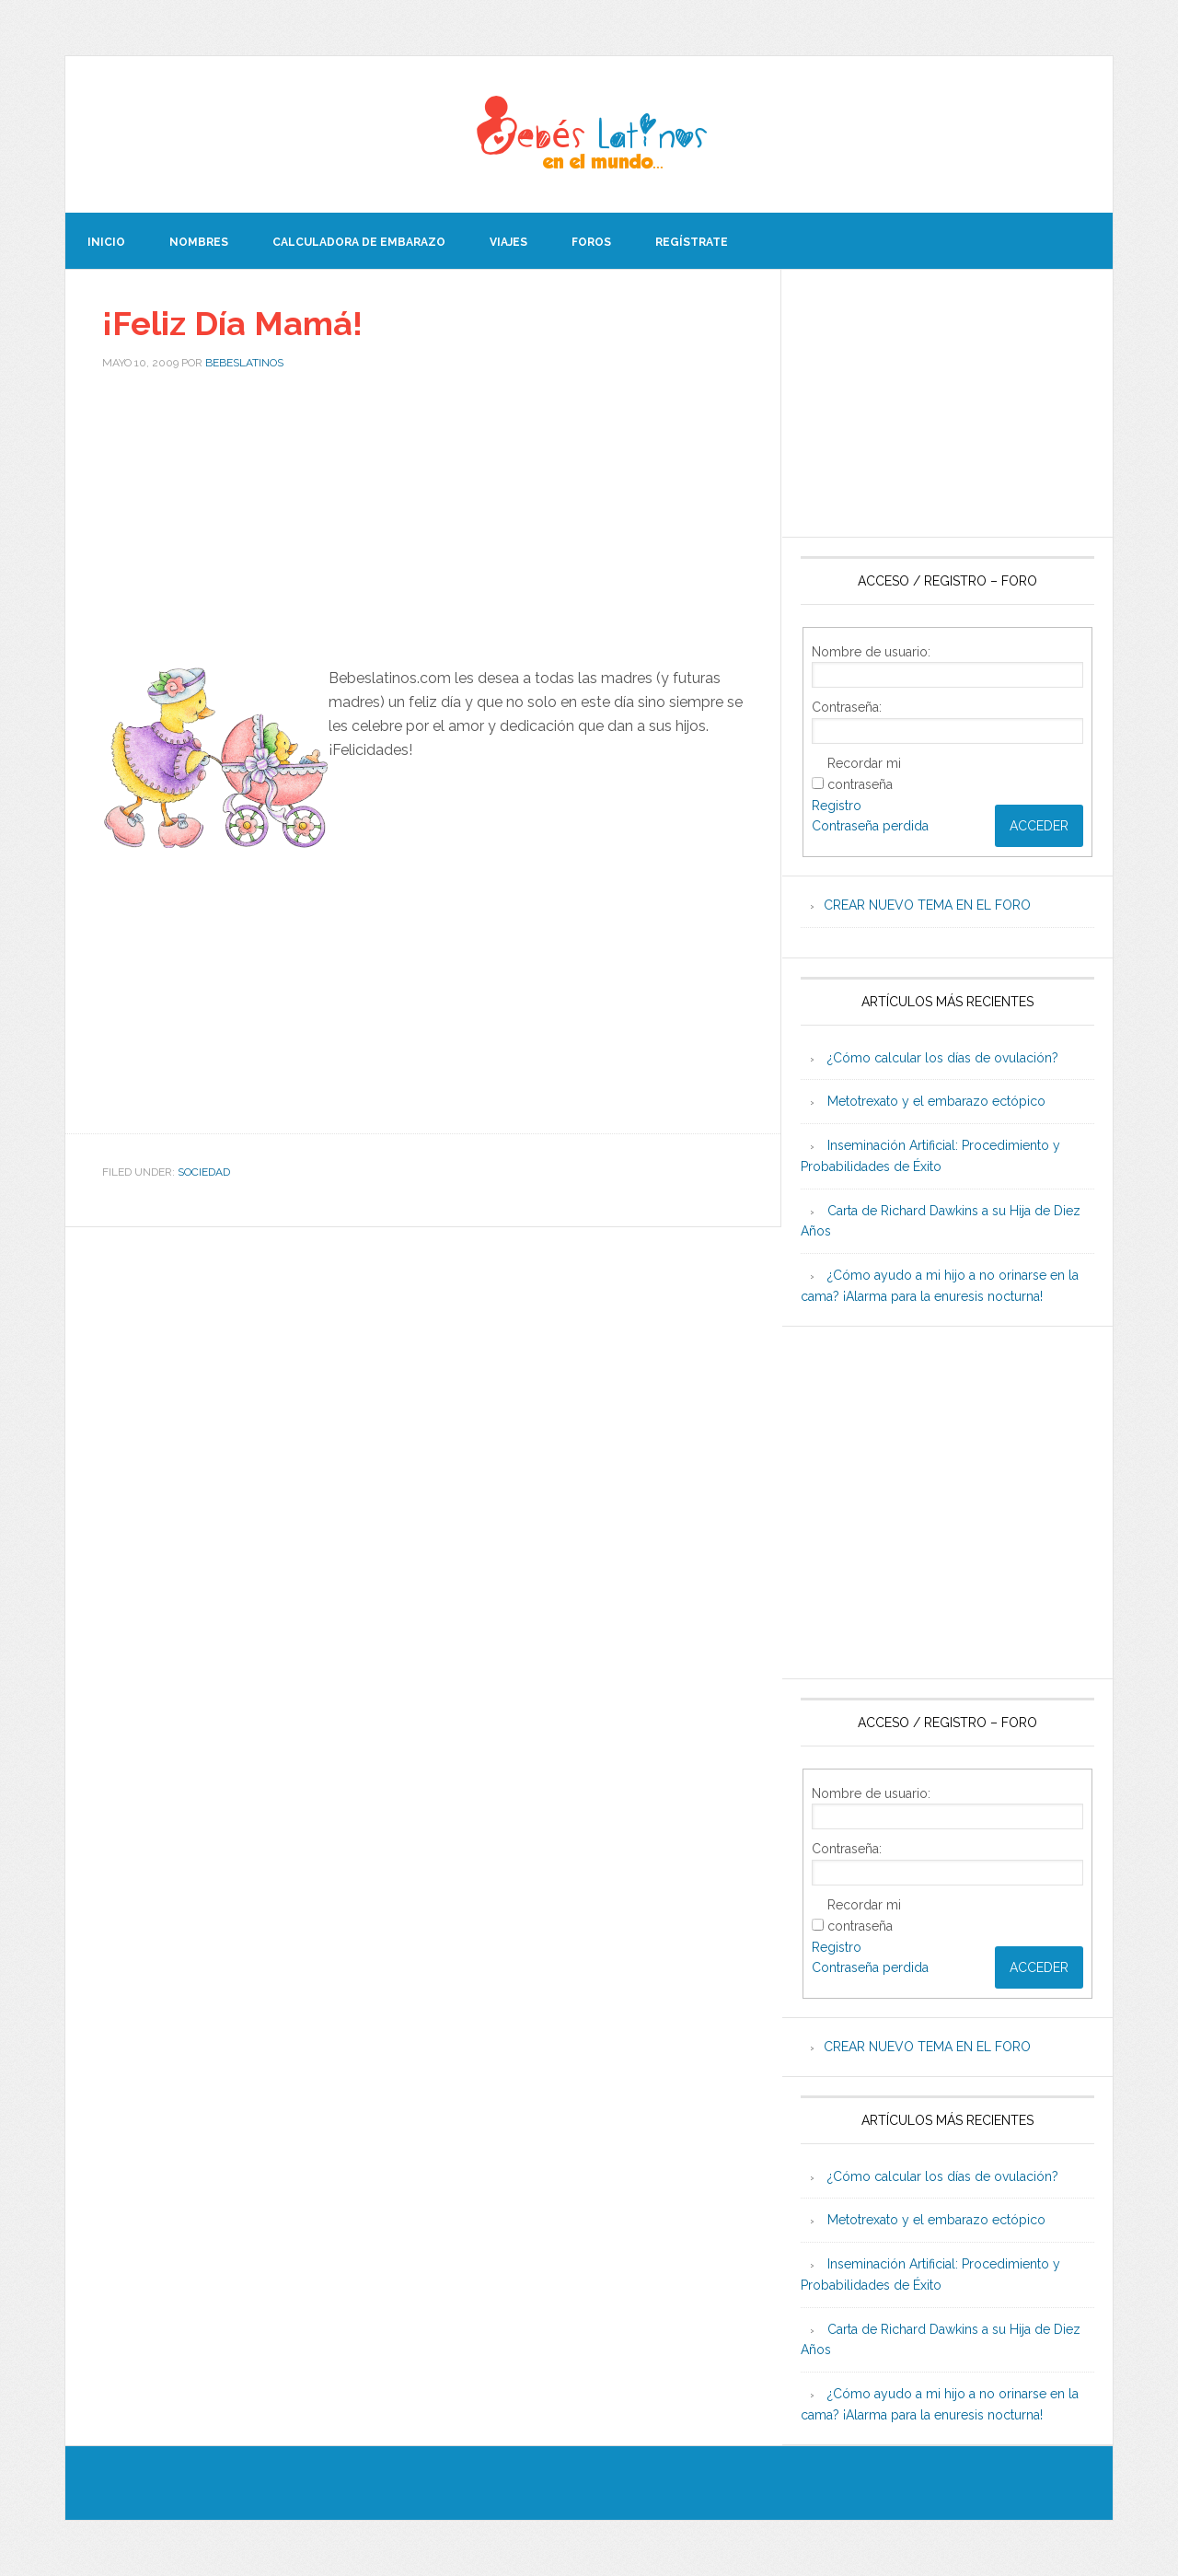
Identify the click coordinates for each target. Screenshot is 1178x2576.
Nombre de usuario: (871, 651)
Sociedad (204, 1172)
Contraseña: (847, 707)
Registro (836, 805)
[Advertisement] (423, 524)
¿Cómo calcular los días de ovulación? (942, 1057)
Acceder (1039, 825)
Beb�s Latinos (589, 134)
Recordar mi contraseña (864, 774)
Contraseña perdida (870, 825)
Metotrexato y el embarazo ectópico (936, 1101)
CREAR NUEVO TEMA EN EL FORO (927, 905)
